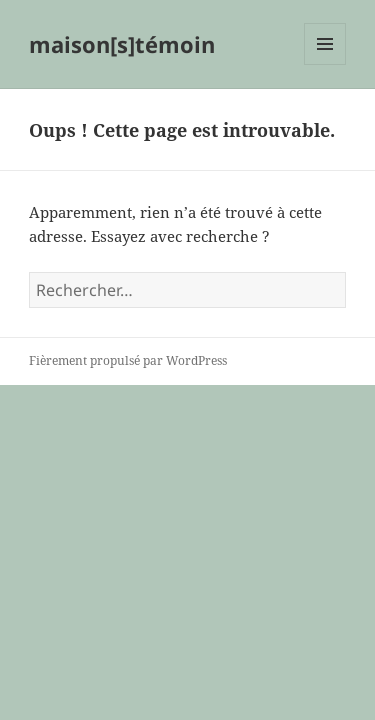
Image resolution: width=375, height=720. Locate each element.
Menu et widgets (325, 64)
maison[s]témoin (122, 44)
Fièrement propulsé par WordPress (128, 360)
